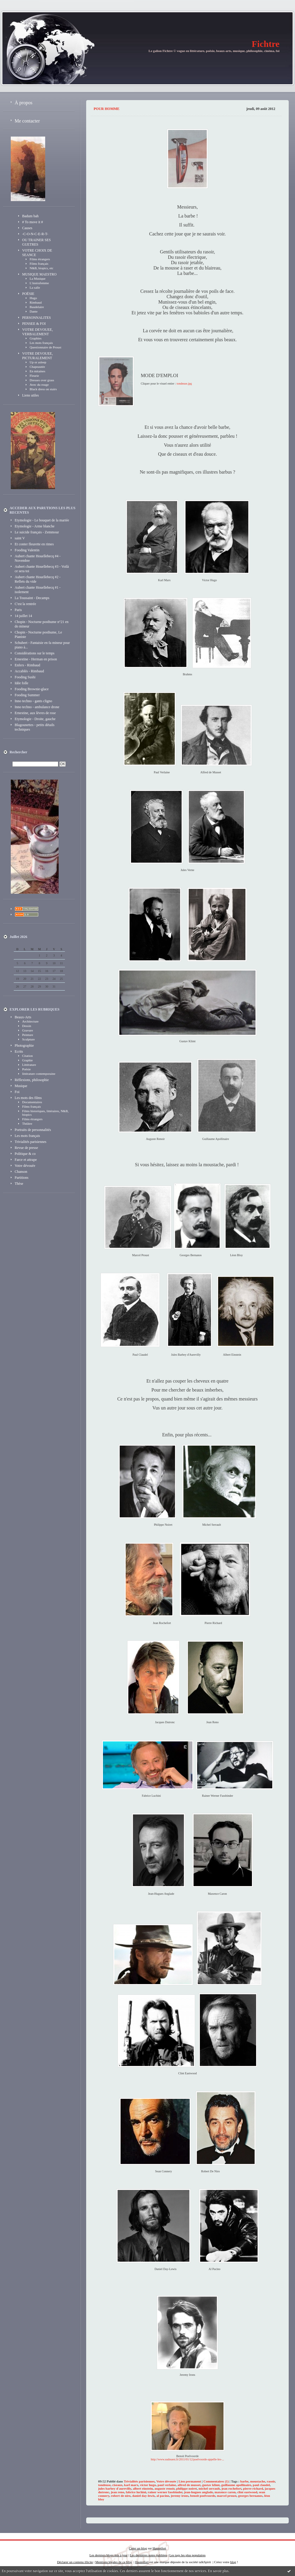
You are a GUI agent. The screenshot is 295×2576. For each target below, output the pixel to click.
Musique (21, 1086)
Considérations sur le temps (34, 653)
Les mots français (41, 343)
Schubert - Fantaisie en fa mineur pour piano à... (42, 645)
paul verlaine (166, 2485)
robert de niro (121, 2495)
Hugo (33, 298)
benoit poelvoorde (202, 2495)
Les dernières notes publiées (148, 2555)
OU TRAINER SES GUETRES (36, 242)
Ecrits (19, 1051)
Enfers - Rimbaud (27, 665)
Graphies (36, 338)
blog (233, 2562)
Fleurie (34, 375)
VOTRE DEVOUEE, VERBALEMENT (37, 331)
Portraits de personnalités (33, 1130)
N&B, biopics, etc (41, 268)
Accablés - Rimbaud (29, 671)
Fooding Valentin (27, 550)
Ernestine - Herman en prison (36, 659)
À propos (23, 102)
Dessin (26, 1026)
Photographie (24, 1045)
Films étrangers (40, 259)
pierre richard (253, 2488)
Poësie (26, 1069)
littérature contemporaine (38, 1073)
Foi (17, 1092)
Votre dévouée (25, 1166)
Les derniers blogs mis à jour (108, 2555)
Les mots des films (28, 1098)
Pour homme (106, 109)
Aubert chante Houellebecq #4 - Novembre (37, 558)
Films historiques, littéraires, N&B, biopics (45, 1112)
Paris (18, 610)
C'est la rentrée (25, 604)
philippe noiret (186, 2488)
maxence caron (225, 2492)
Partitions (21, 1177)
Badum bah (30, 216)
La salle (35, 287)
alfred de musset (188, 2485)
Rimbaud (36, 302)
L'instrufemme (39, 283)
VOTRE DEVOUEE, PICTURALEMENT (37, 355)
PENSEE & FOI (34, 324)
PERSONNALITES (36, 318)
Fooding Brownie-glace (32, 689)
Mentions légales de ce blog (113, 2562)
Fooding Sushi (25, 677)
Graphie (27, 1060)
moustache (257, 2481)
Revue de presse (26, 1148)
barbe (244, 2481)
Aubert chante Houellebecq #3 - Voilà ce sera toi (42, 568)
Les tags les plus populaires (187, 2555)
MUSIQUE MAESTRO (39, 274)
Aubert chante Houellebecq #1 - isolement (37, 589)
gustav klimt (211, 2485)
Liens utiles (30, 395)
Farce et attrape (26, 1160)
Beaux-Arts (23, 1017)
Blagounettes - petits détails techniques (34, 727)
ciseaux (117, 2485)
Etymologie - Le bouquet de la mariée (42, 520)
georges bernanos (250, 2495)
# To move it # (32, 222)
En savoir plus (218, 2571)
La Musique (37, 278)
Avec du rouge (39, 384)
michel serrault (209, 2488)
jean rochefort (231, 2488)
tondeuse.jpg (184, 383)
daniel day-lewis (143, 2495)
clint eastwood (247, 2492)
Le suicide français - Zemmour (37, 532)
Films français (39, 263)
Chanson (21, 1172)
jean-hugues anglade (198, 2492)
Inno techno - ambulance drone (37, 707)
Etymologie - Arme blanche (34, 526)
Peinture (27, 1035)
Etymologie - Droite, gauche (35, 719)
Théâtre (27, 1123)
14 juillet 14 (23, 616)
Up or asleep (38, 362)
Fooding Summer (27, 695)
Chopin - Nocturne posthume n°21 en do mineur (42, 624)
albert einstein (143, 2488)
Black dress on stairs (43, 389)
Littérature (29, 1064)
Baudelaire (37, 307)
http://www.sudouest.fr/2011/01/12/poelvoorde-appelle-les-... (187, 2459)
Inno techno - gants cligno (33, 701)
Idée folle (21, 683)
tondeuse (104, 2485)
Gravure (27, 1030)
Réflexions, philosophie (32, 1080)
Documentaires (32, 1102)
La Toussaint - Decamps (32, 598)
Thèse (19, 1183)
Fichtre (265, 44)
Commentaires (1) (216, 2481)
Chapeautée (37, 366)
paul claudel (261, 2485)
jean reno (117, 2492)
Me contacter (27, 120)
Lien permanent (190, 2481)
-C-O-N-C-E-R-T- (35, 234)
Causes (27, 228)
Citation (27, 1055)
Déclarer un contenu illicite (75, 2562)
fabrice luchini (136, 2492)
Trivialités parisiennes (30, 1142)
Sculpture (28, 1039)
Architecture (30, 1021)
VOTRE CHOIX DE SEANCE (37, 252)
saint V (20, 538)
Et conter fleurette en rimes (34, 544)
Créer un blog (138, 2548)
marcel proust (226, 2495)
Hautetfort (159, 2548)
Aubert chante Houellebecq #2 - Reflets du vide (37, 579)
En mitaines (37, 371)
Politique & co (25, 1154)
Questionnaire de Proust (45, 347)
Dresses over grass (42, 380)
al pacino (162, 2495)
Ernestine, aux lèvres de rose (35, 713)
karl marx (131, 2485)
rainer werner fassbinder (165, 2492)
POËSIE (28, 294)
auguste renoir (164, 2488)
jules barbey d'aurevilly (114, 2488)
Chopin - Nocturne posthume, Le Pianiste (38, 634)
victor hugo (148, 2485)
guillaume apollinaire (236, 2485)
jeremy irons (179, 2495)
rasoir (271, 2481)
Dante (33, 311)
